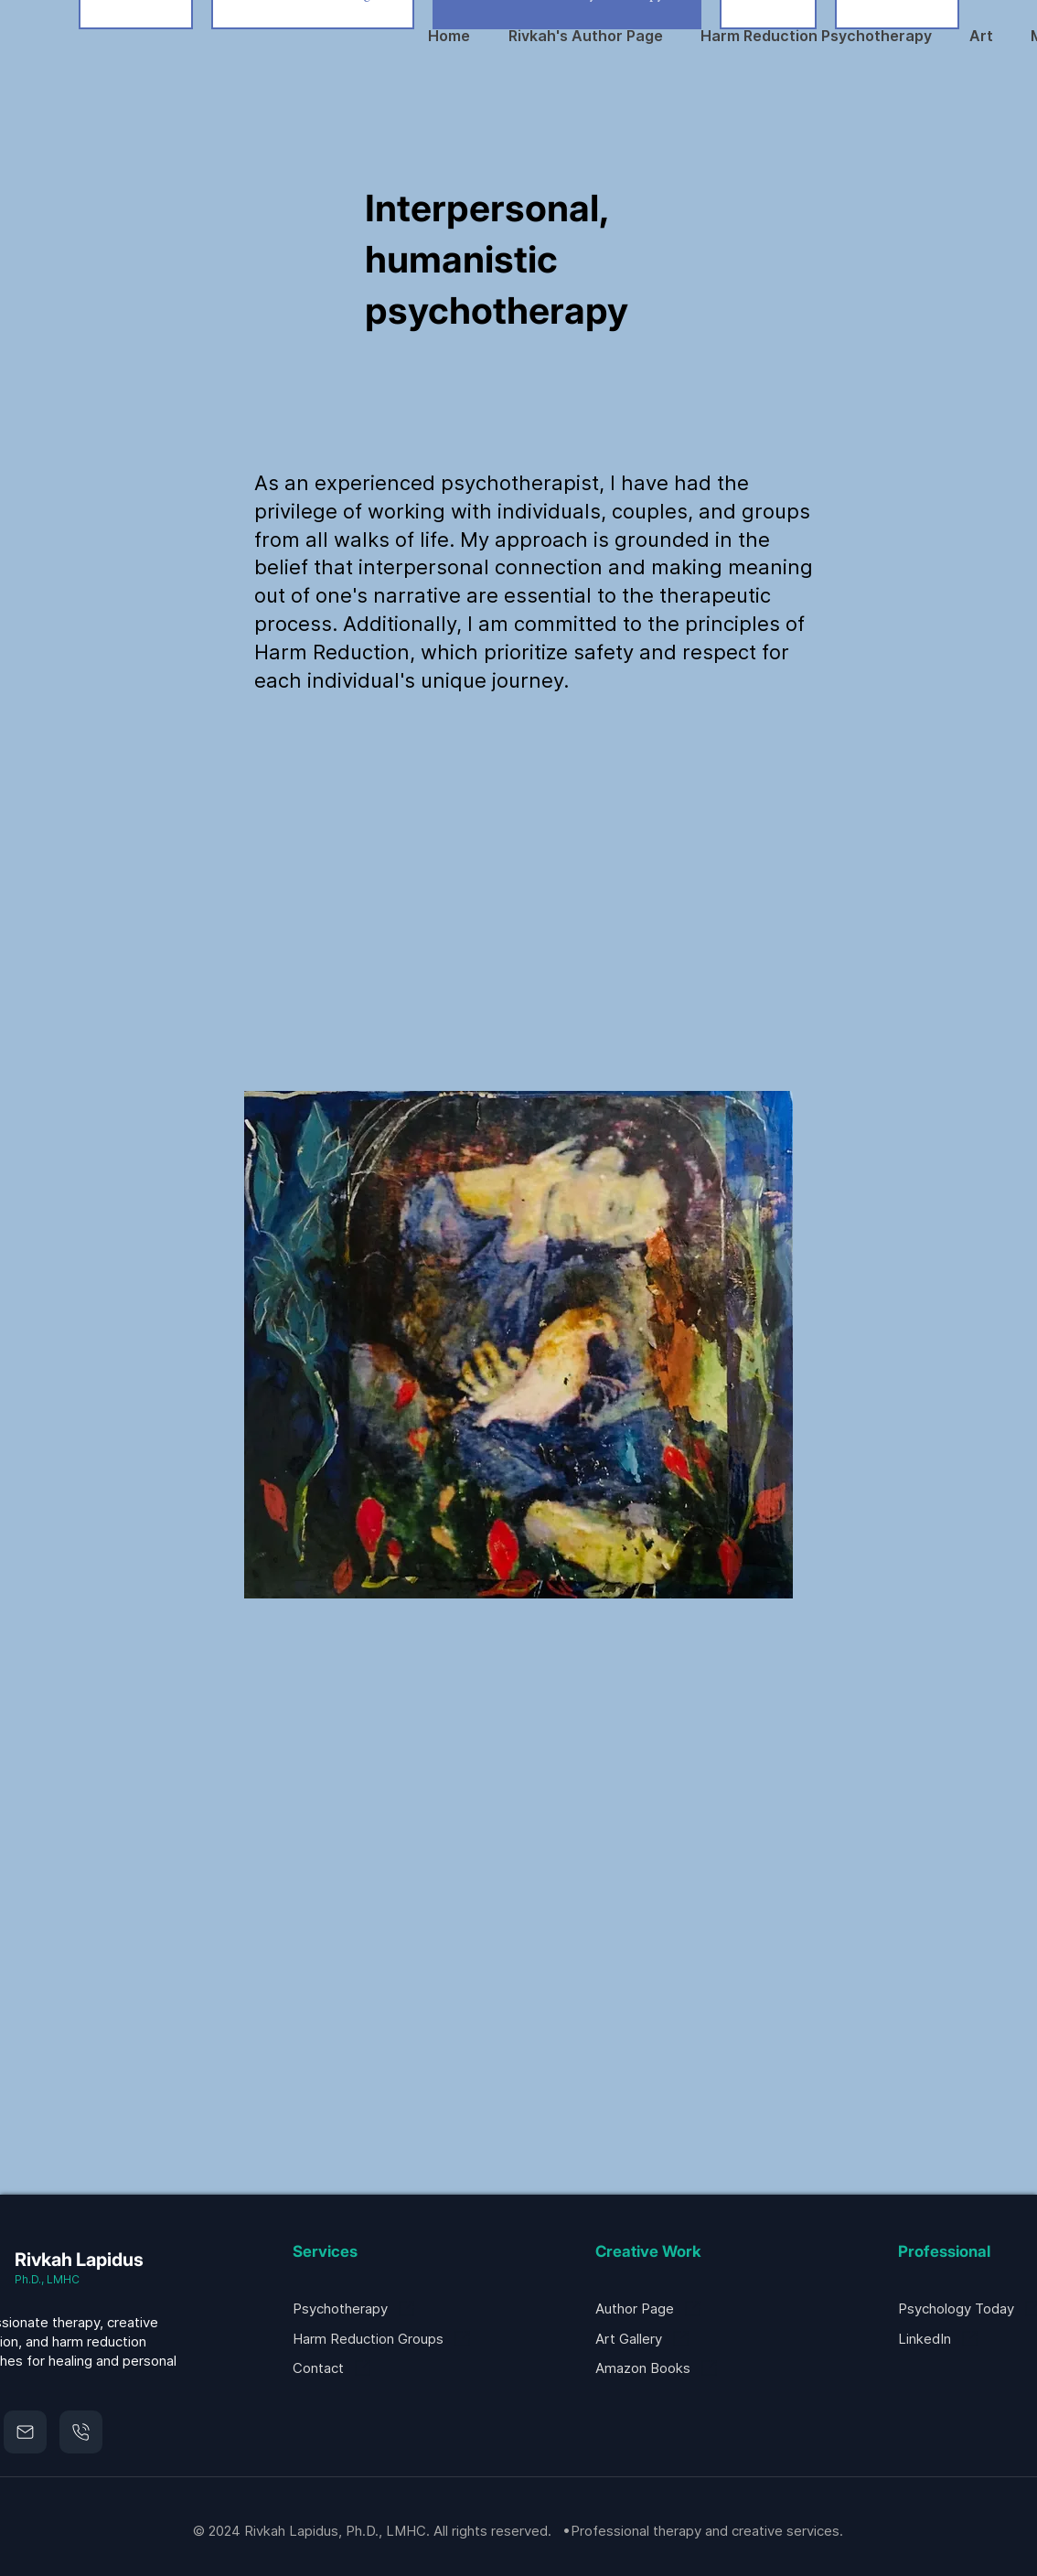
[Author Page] (665, 2308)
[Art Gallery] (690, 2338)
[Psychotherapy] (363, 2308)
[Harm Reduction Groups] (387, 2338)
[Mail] (25, 2431)
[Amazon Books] (690, 2368)
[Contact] (387, 2368)
